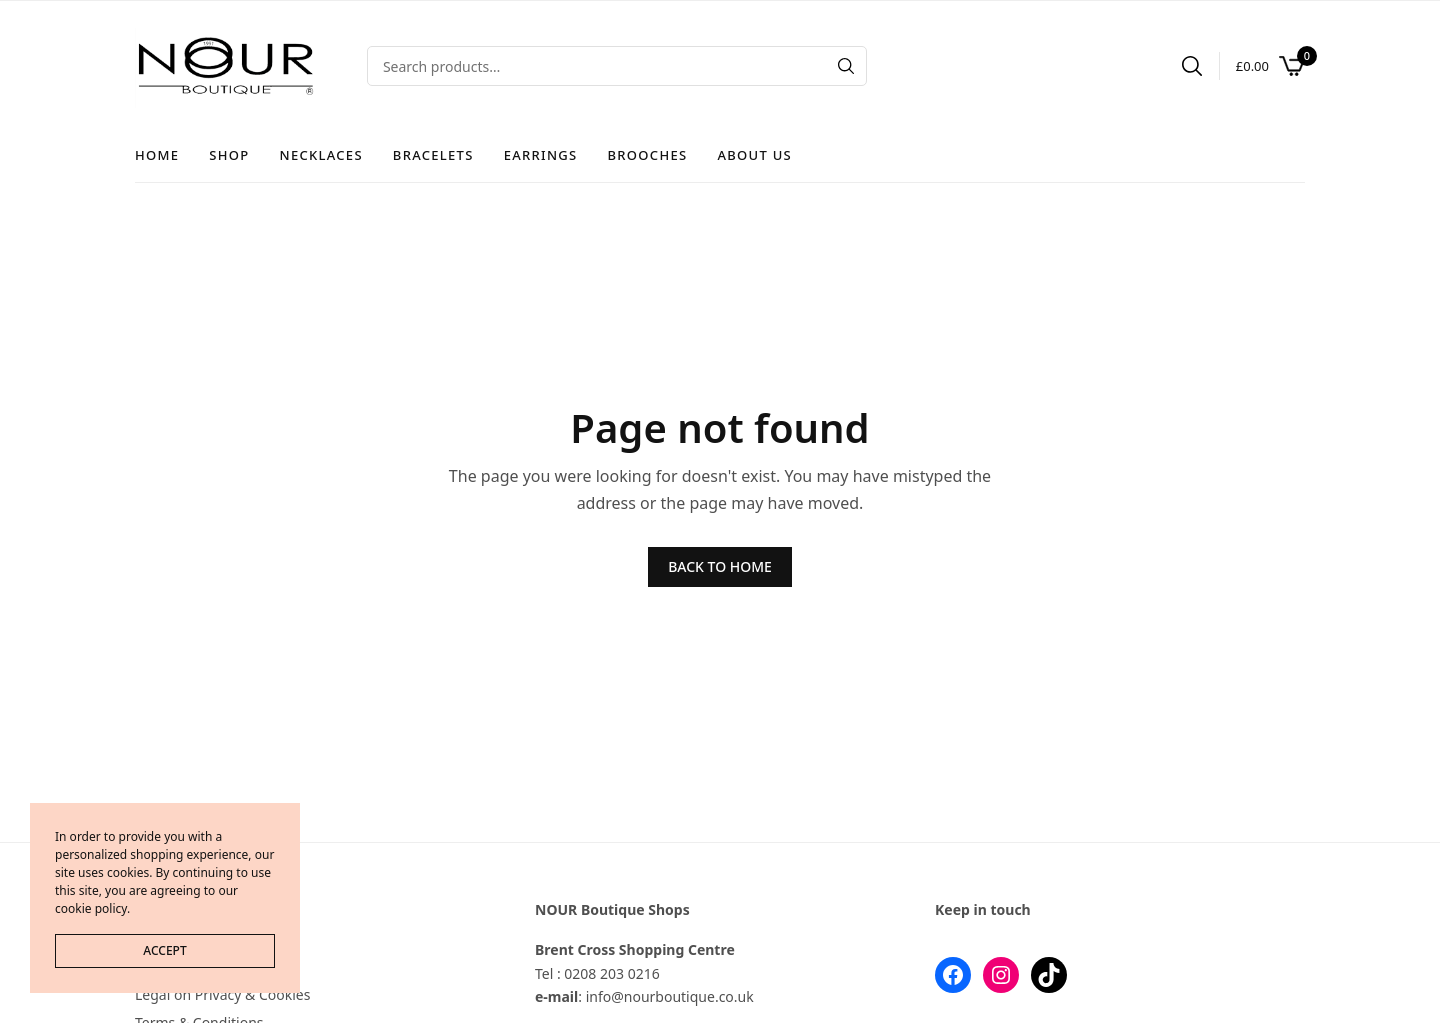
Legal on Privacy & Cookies (222, 994)
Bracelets (433, 155)
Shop (229, 155)
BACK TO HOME (720, 566)
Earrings (541, 155)
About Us (754, 155)
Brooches (648, 155)
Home (157, 155)
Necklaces (321, 155)
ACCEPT (164, 950)
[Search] (846, 66)
